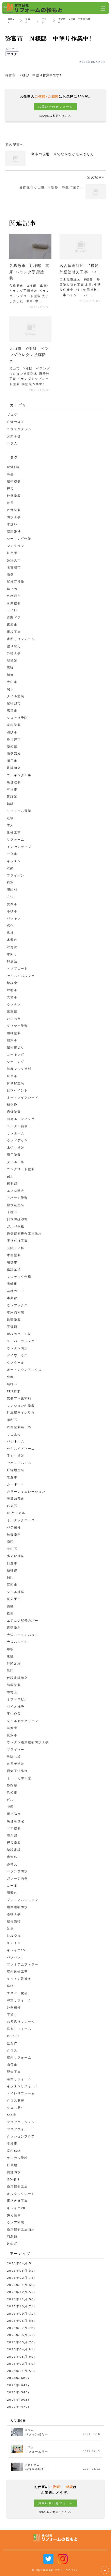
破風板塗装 (15, 1763)
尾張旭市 (14, 703)
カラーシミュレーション (26, 1491)
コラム (12, 443)
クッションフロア (21, 2136)
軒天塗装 (14, 1842)
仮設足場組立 (17, 1677)
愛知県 (12, 746)
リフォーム (15, 839)
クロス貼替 (15, 2100)
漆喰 (10, 667)
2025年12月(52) (21, 2292)
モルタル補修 (17, 1126)
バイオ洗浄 (15, 1706)
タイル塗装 (15, 696)
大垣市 (12, 997)
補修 (10, 674)
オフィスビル (17, 1699)
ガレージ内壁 (17, 1878)
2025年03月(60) (21, 2356)
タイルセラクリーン (22, 1720)
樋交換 (12, 1104)
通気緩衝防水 (17, 1907)
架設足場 (14, 1849)
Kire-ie (13, 2036)
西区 (10, 1606)
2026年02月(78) (21, 2277)
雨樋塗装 (14, 1033)
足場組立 (14, 767)
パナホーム (15, 1441)
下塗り (12, 2014)
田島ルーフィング (21, 1119)
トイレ (12, 610)
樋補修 (12, 1570)
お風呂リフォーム (21, 2021)
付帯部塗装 (15, 1083)
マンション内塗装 (21, 1405)
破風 (10, 503)
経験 (10, 818)
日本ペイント (17, 1090)
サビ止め (14, 1434)
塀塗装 (12, 660)
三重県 (12, 1011)
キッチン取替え (19, 1978)
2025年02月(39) (21, 2363)
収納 (10, 868)
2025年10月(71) (21, 2306)
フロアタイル (17, 2129)
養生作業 (14, 1713)
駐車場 (12, 2165)
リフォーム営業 (19, 810)
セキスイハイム (19, 1463)
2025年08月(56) (21, 2320)
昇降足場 (14, 1663)
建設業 (12, 796)
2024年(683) (18, 2378)
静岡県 (12, 1785)
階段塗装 (14, 1685)
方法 (10, 896)
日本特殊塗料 (17, 1219)
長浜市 (12, 1735)
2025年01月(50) (21, 2371)
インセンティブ (19, 846)
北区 (10, 1377)
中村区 (12, 1692)
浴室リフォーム (19, 2079)
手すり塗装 (15, 1455)
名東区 (12, 1506)
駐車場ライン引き (21, 1412)
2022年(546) (18, 2392)
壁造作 (12, 2043)
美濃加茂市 (15, 1498)
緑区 (10, 1577)
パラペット (15, 1957)
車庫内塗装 (15, 1312)
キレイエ (14, 1942)
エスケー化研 (17, 1993)
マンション (15, 545)
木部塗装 (14, 1255)
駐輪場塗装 (15, 1470)
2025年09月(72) (21, 2313)
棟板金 (12, 982)
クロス (12, 2050)
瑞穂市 (12, 1262)
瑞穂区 (12, 1384)
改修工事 (14, 832)
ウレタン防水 (17, 1348)
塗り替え (14, 646)
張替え (12, 1864)
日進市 (12, 1563)
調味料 (12, 889)
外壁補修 (14, 2007)
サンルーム (15, 1133)
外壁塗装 (14, 495)
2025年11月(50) (21, 2299)
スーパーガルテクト (22, 1341)
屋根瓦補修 (15, 581)
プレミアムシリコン (22, 1899)
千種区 (12, 1212)
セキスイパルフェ (21, 975)
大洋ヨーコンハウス (22, 1635)
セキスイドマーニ (21, 1448)
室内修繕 (14, 2150)
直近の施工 (15, 422)
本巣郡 (12, 1298)
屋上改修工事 (17, 2200)
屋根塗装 (14, 481)
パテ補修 (14, 1527)
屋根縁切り (15, 1047)
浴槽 (10, 932)
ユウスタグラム (19, 429)
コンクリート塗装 (21, 1169)
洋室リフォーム (19, 2028)
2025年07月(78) (21, 2328)
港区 (10, 1670)
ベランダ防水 (17, 1871)
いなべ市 (14, 1018)
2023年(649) (18, 2385)
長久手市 (14, 1599)
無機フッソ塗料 (19, 1068)
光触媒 (12, 1283)
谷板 (10, 1649)
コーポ (12, 1885)
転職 (10, 803)
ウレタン (14, 1004)
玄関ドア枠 (15, 1248)
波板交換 (14, 1935)
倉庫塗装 (14, 603)
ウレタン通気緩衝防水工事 (28, 1742)
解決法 (12, 961)
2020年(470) (18, 2406)
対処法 (12, 947)
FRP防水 (13, 1391)
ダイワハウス (17, 1355)
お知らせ (14, 436)
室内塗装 (14, 725)
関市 (10, 689)
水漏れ (12, 939)
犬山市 (12, 682)
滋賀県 (12, 1728)
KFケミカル (16, 1513)
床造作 (12, 1857)
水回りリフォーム (21, 639)
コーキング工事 (19, 775)
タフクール (15, 1362)
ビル (10, 1799)
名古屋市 (14, 567)
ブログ (12, 54)
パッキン (14, 918)
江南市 (12, 1584)
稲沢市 (12, 1040)
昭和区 (12, 1420)
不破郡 (12, 1326)
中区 (10, 1806)
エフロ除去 (15, 1190)
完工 (10, 1176)
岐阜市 (12, 1076)
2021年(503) (18, 2399)
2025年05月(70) (21, 2342)
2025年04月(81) (21, 2349)
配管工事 (14, 2071)
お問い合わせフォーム (55, 106)
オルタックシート (21, 2193)
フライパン (15, 875)
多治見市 (14, 560)
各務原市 (14, 596)
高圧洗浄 (14, 531)
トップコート (17, 968)
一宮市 (12, 853)
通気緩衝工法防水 (21, 2229)
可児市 (12, 789)
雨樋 (10, 574)
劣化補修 (14, 2215)
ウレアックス (17, 1305)
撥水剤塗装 (15, 1205)
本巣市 (12, 2143)
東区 (10, 1656)
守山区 (12, 1549)
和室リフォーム (19, 2000)
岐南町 (12, 2243)
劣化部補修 (15, 1556)
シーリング (15, 1061)
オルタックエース (21, 1520)
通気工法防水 (17, 1771)
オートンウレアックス (24, 1369)
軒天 (10, 488)
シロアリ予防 (17, 717)
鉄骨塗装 (14, 510)
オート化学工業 (19, 1778)
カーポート (15, 1484)
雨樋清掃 (14, 753)
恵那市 (12, 710)
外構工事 (14, 653)
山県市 (12, 2064)
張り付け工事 (17, 1240)
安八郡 (12, 1835)
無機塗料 (14, 1534)
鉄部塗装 (14, 1319)
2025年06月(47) (21, 2335)
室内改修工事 (17, 1971)
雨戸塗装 (14, 1154)
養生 (10, 474)
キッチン (14, 861)
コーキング (15, 1054)
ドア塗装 (14, 1828)
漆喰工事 (14, 1914)
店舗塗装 (14, 1111)
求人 (10, 825)
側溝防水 (14, 2172)
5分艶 (11, 2114)
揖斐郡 (12, 1183)
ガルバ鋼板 (15, 1226)
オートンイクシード (22, 1097)
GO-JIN (13, 2179)
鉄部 (10, 1613)
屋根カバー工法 (19, 1334)
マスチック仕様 (19, 1276)
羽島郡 (12, 2236)
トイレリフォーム (21, 2093)
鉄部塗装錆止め (19, 1427)
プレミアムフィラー (22, 1964)
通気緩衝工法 (17, 2186)
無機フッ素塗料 (19, 1398)
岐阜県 (12, 553)
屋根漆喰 (14, 1921)
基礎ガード (15, 1291)
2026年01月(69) (21, 2285)
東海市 (12, 624)
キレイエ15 (16, 1950)
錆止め (12, 588)
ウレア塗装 (15, 2222)
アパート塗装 (17, 1197)
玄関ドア (14, 617)
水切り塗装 (15, 1147)
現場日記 (14, 467)
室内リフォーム (19, 2057)
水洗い (12, 524)
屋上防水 (14, 1814)
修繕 (10, 1985)
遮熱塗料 (14, 1627)
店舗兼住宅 (15, 1821)
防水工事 (14, 517)
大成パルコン (17, 1642)
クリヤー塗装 (17, 1025)
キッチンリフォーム (22, 2086)
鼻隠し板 (14, 1756)
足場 (10, 1928)
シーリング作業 (19, 538)
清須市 (12, 732)
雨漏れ (12, 1892)
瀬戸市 (14, 760)
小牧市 (12, 911)
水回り (12, 954)
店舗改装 (14, 782)
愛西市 (12, 904)
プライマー (15, 1749)
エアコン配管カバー (22, 1620)
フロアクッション (21, 2122)
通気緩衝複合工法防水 (24, 1233)
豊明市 (12, 990)
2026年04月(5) (20, 2263)
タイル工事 (15, 1162)
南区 (10, 1541)
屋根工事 (14, 631)
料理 (10, 882)
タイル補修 (15, 1592)
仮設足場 (14, 1269)
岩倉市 (12, 1477)
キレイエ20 (16, 2208)
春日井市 (14, 739)
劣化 (10, 925)
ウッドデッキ (17, 1140)
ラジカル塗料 (17, 2157)
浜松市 (12, 1792)
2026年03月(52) (21, 2270)
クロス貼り (15, 2107)
